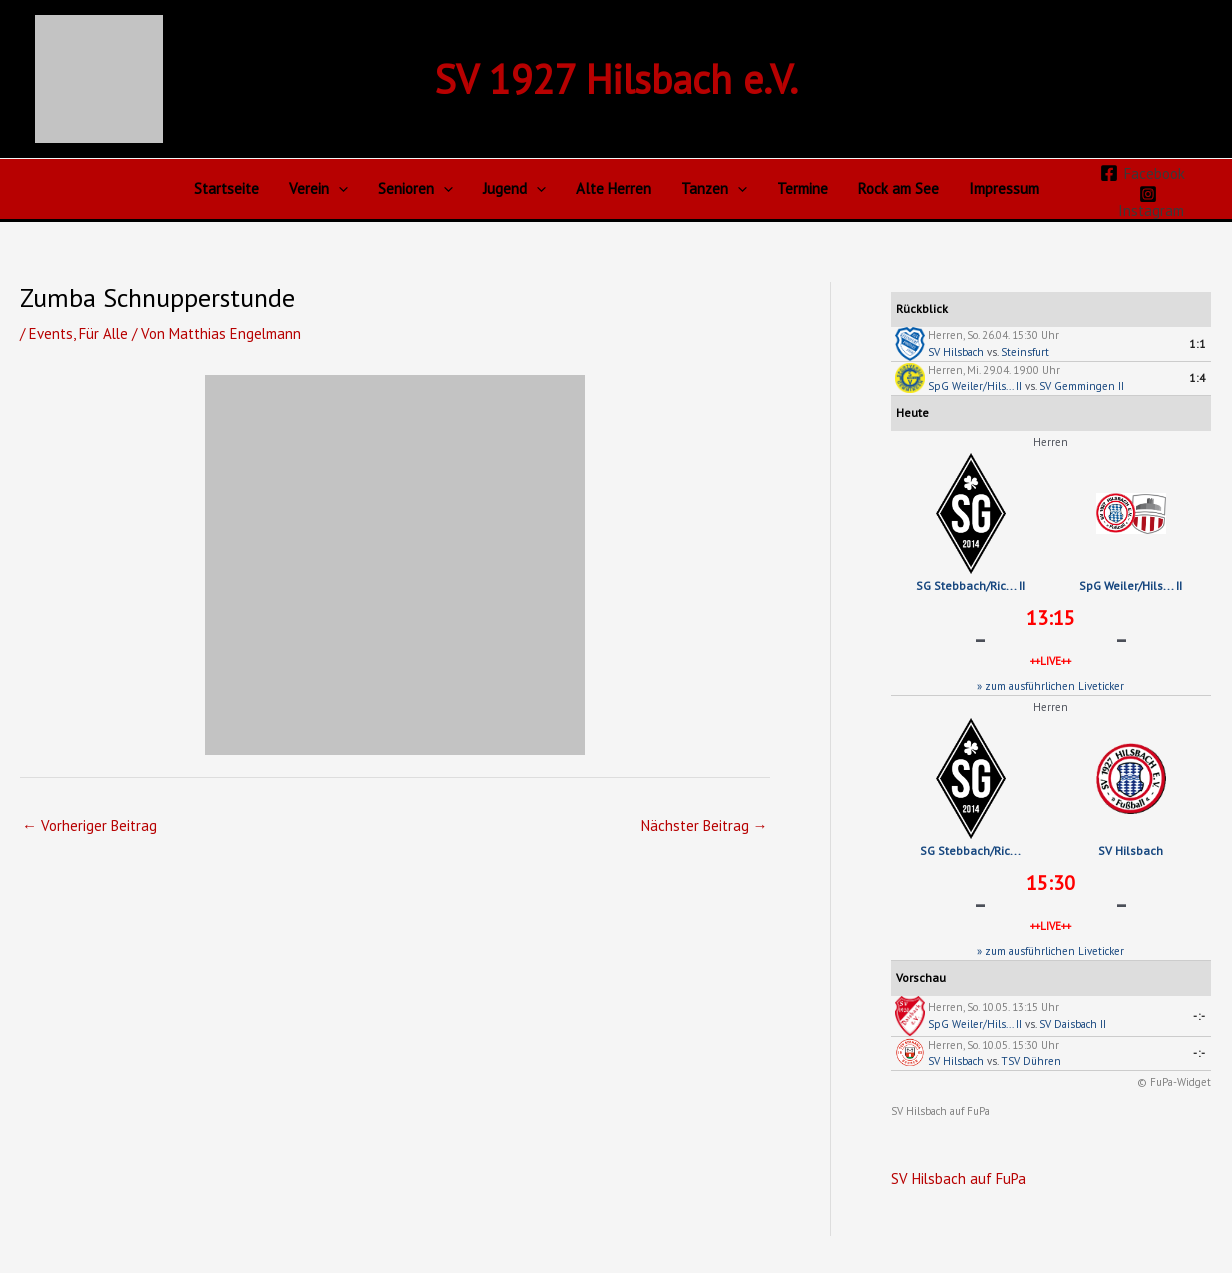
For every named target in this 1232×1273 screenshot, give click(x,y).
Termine (802, 188)
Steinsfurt (1025, 352)
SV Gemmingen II (1081, 386)
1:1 (1197, 344)
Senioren (415, 189)
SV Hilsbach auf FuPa (940, 1111)
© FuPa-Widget (1174, 1082)
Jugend (514, 189)
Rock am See (898, 188)
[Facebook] (1142, 173)
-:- (1199, 1016)
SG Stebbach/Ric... (970, 850)
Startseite (226, 188)
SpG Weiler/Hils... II (975, 386)
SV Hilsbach (956, 352)
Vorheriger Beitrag (89, 825)
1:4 (1197, 378)
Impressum (1004, 188)
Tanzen (714, 189)
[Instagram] (1149, 201)
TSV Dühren (1031, 1061)
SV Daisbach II (1072, 1024)
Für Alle (104, 333)
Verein (318, 189)
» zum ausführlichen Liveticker (1050, 686)
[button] (338, 189)
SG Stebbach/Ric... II (970, 585)
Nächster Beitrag (704, 825)
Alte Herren (613, 188)
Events (51, 333)
